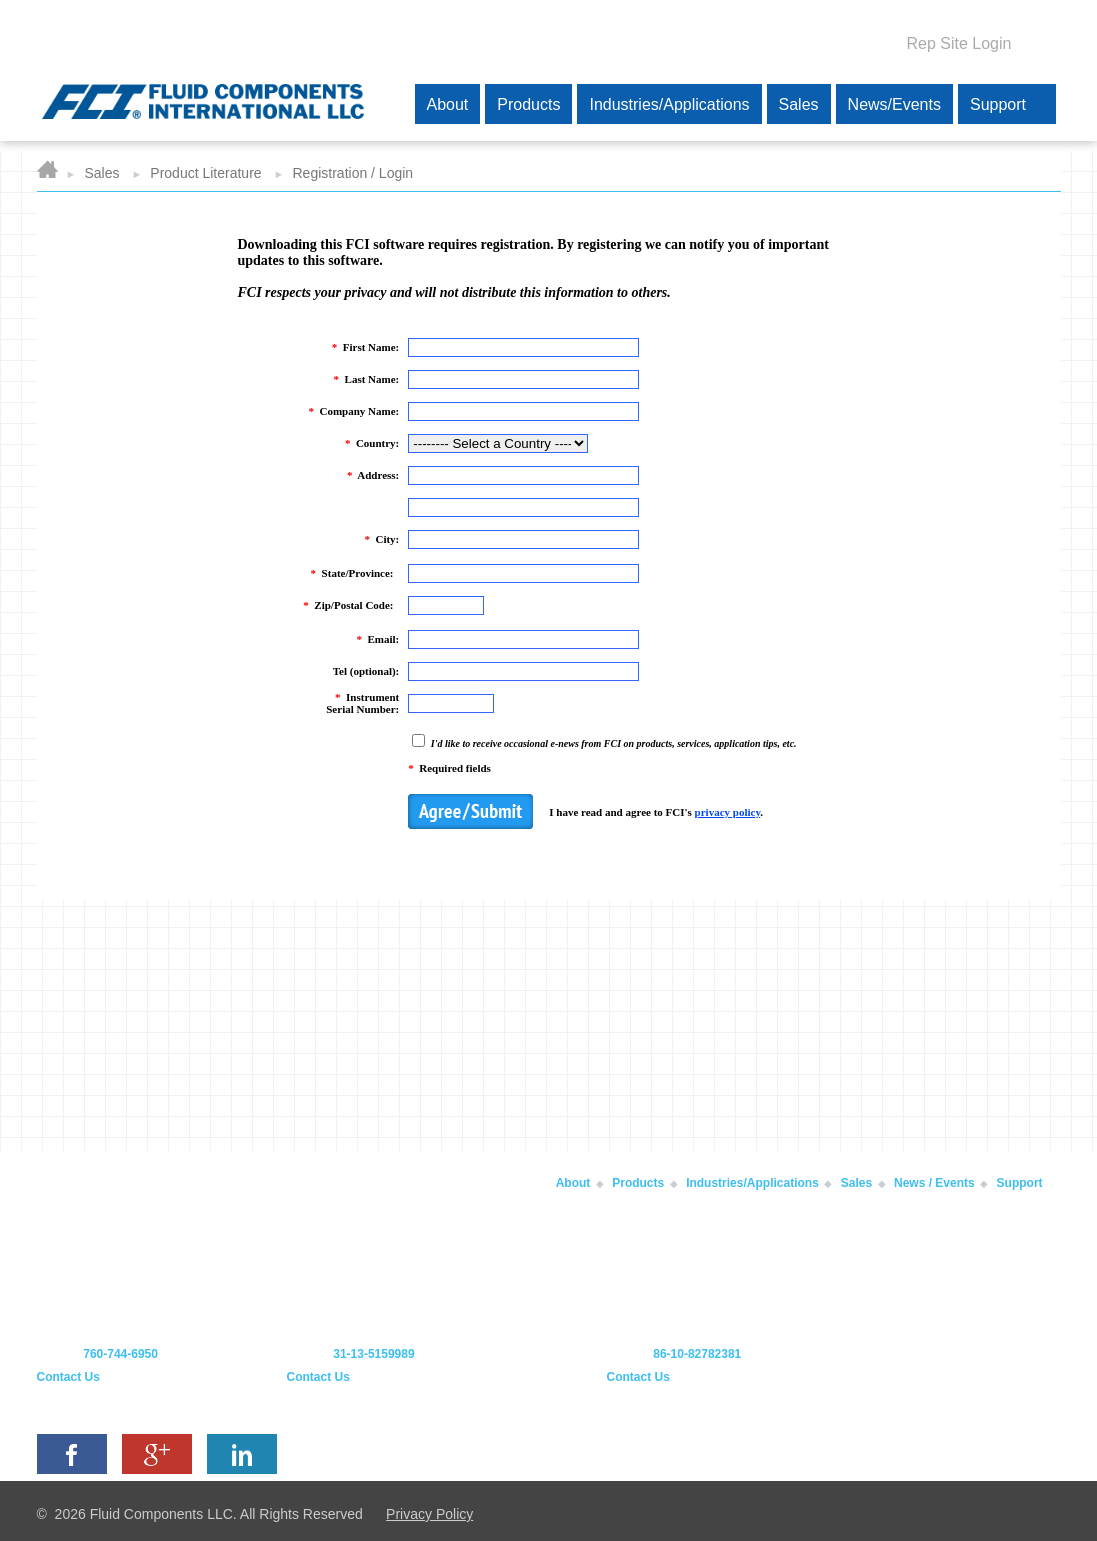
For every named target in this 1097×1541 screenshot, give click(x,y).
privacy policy (728, 812)
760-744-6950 (120, 1354)
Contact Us (68, 1377)
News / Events (934, 1183)
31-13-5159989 (373, 1354)
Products (638, 1183)
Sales (101, 173)
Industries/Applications (752, 1183)
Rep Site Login (959, 43)
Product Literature (205, 173)
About (573, 1183)
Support (1020, 1183)
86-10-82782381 (697, 1354)
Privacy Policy (429, 1514)
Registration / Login (353, 173)
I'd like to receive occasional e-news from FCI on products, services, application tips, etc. (612, 743)
